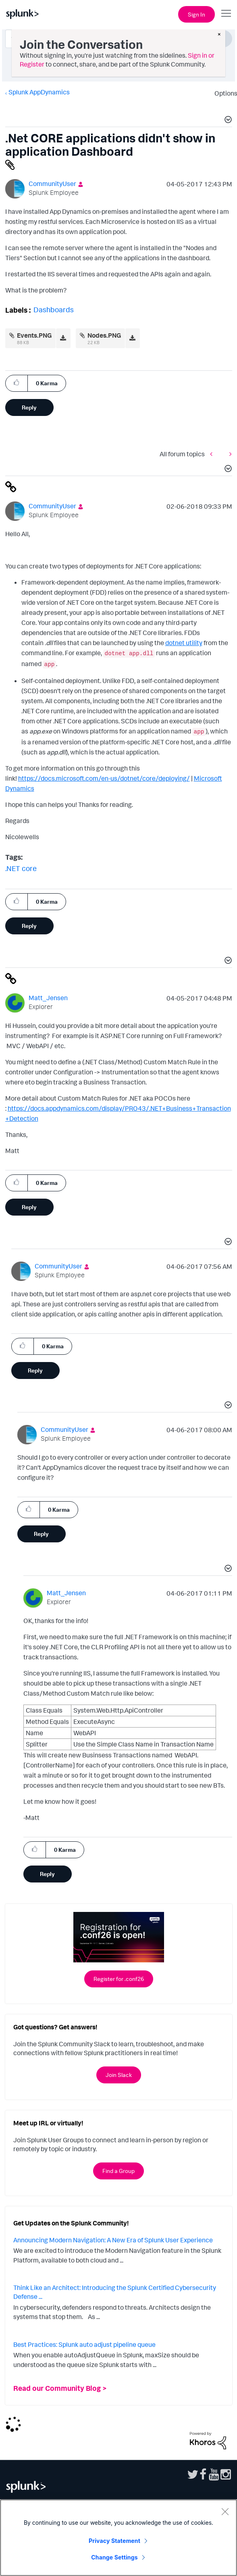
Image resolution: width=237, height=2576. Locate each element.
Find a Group (118, 2170)
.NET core (21, 868)
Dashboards (53, 309)
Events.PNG (34, 335)
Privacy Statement (114, 2540)
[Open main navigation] (226, 13)
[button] (227, 120)
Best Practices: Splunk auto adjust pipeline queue (84, 2344)
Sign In (196, 14)
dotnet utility (183, 643)
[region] (118, 2537)
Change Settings (114, 2557)
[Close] (225, 2511)
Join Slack (119, 2074)
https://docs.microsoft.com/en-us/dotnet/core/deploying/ (104, 778)
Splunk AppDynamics (39, 92)
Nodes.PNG (104, 335)
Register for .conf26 (119, 1978)
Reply (29, 407)
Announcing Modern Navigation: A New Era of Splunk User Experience (113, 2240)
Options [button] (223, 93)
